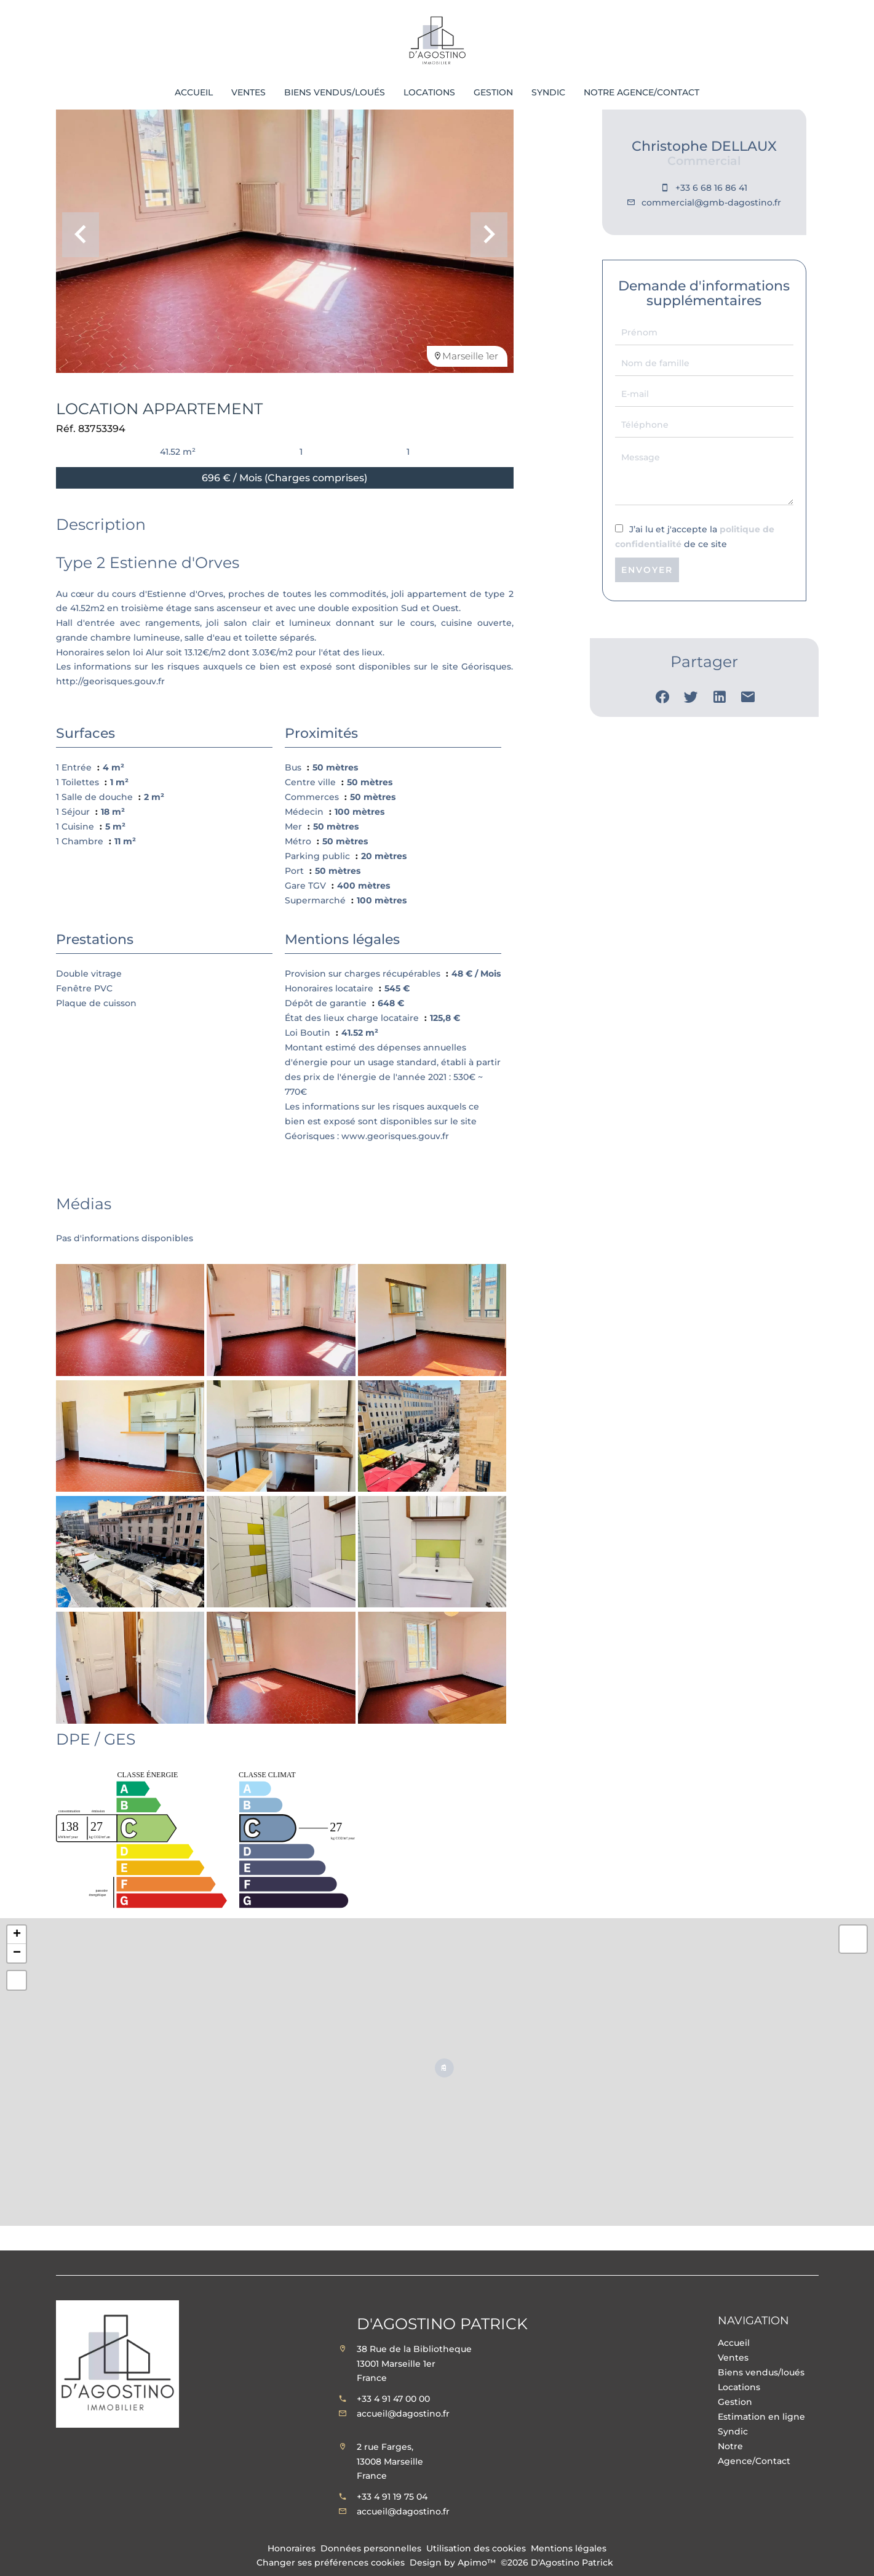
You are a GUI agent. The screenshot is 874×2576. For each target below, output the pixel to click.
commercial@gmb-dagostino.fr (711, 202)
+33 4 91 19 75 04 (392, 2496)
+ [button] (17, 1935)
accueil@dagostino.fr (403, 2413)
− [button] (17, 1953)
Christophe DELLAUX (704, 146)
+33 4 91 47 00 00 (393, 2398)
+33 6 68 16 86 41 (711, 187)
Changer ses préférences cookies (330, 2562)
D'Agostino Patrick (442, 2323)
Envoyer (647, 569)
